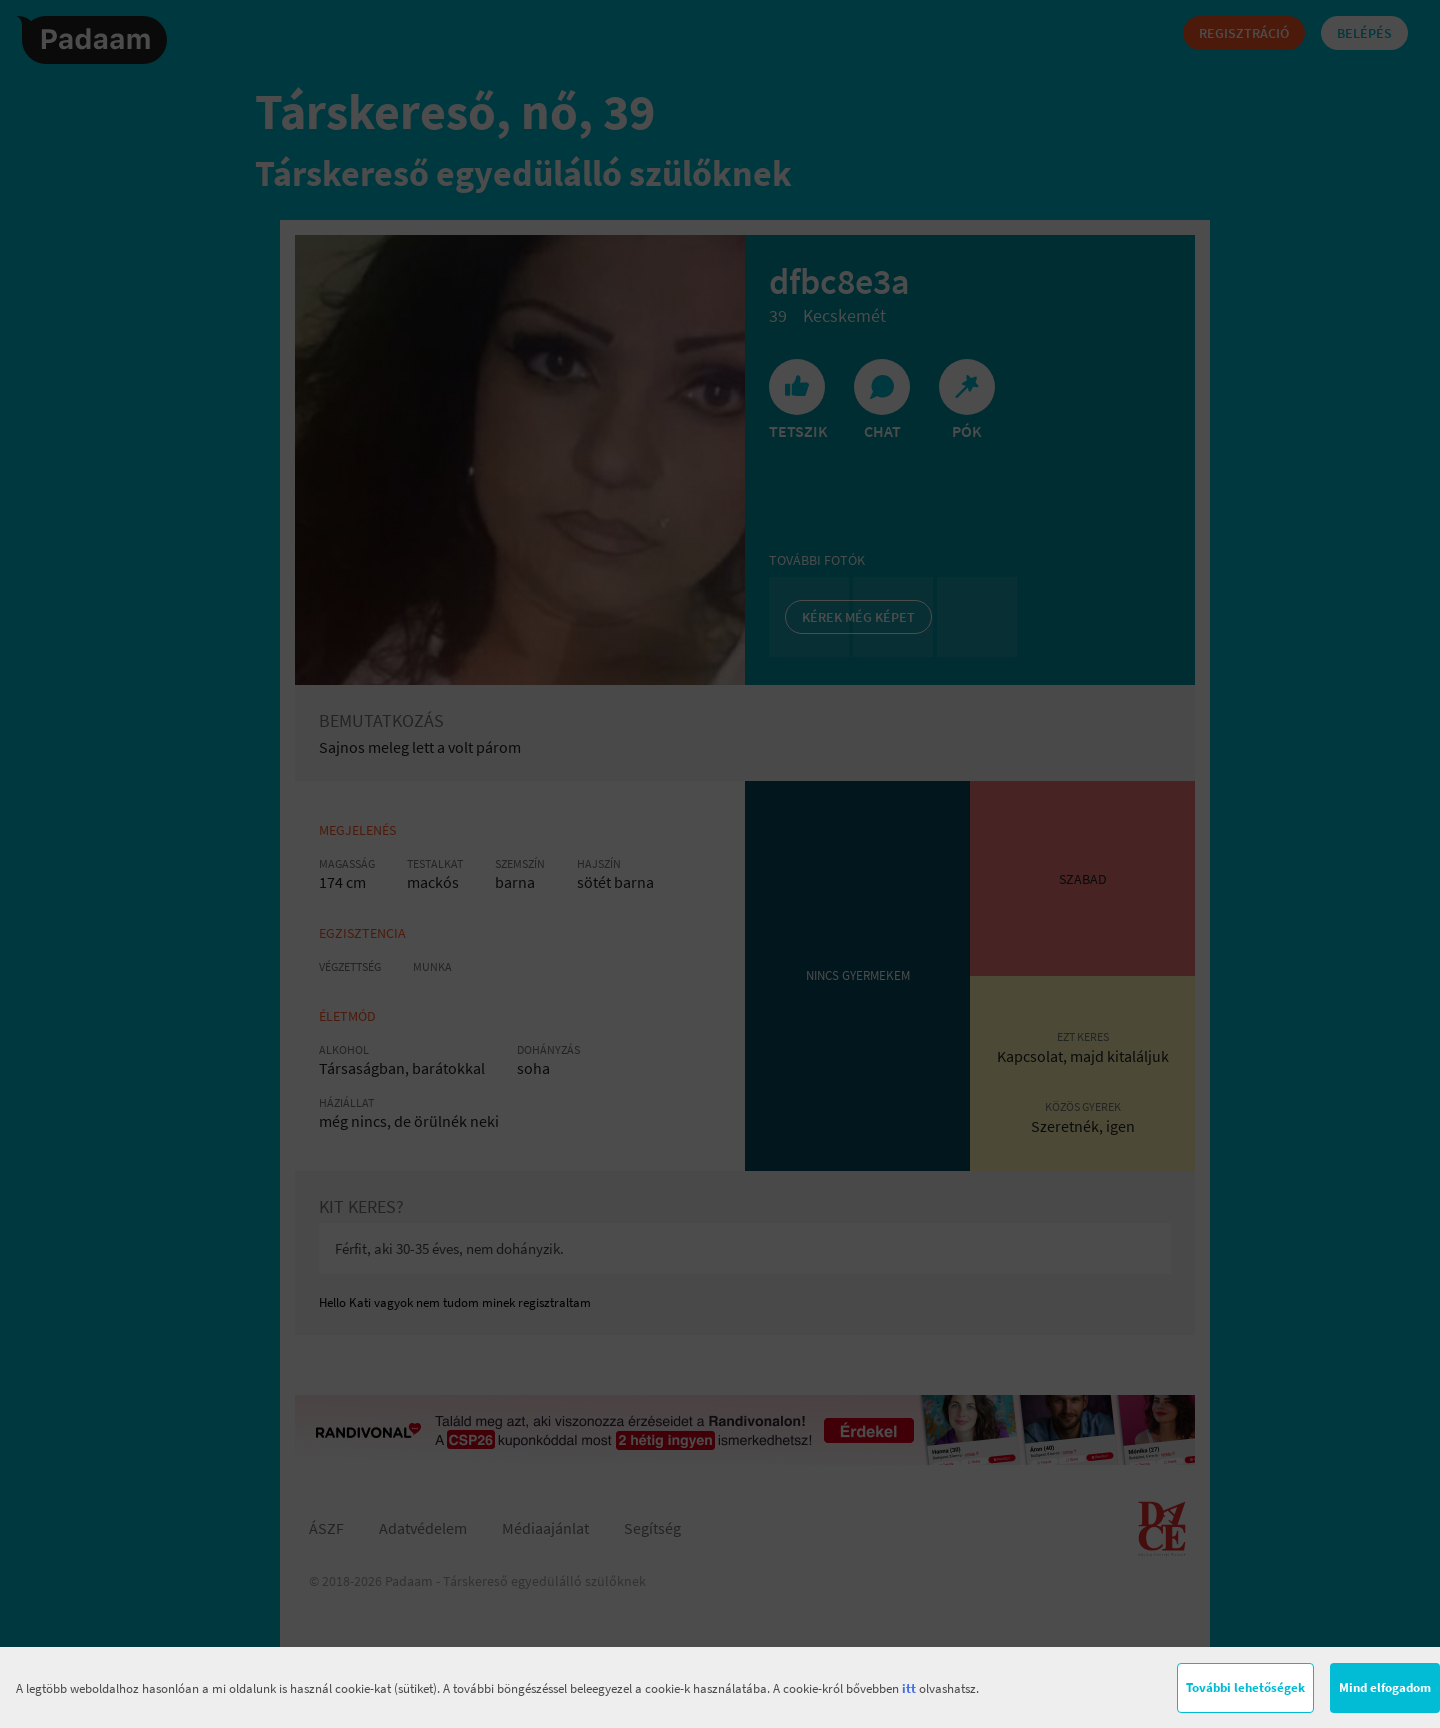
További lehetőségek (1245, 1687)
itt (909, 1688)
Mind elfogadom (1385, 1687)
